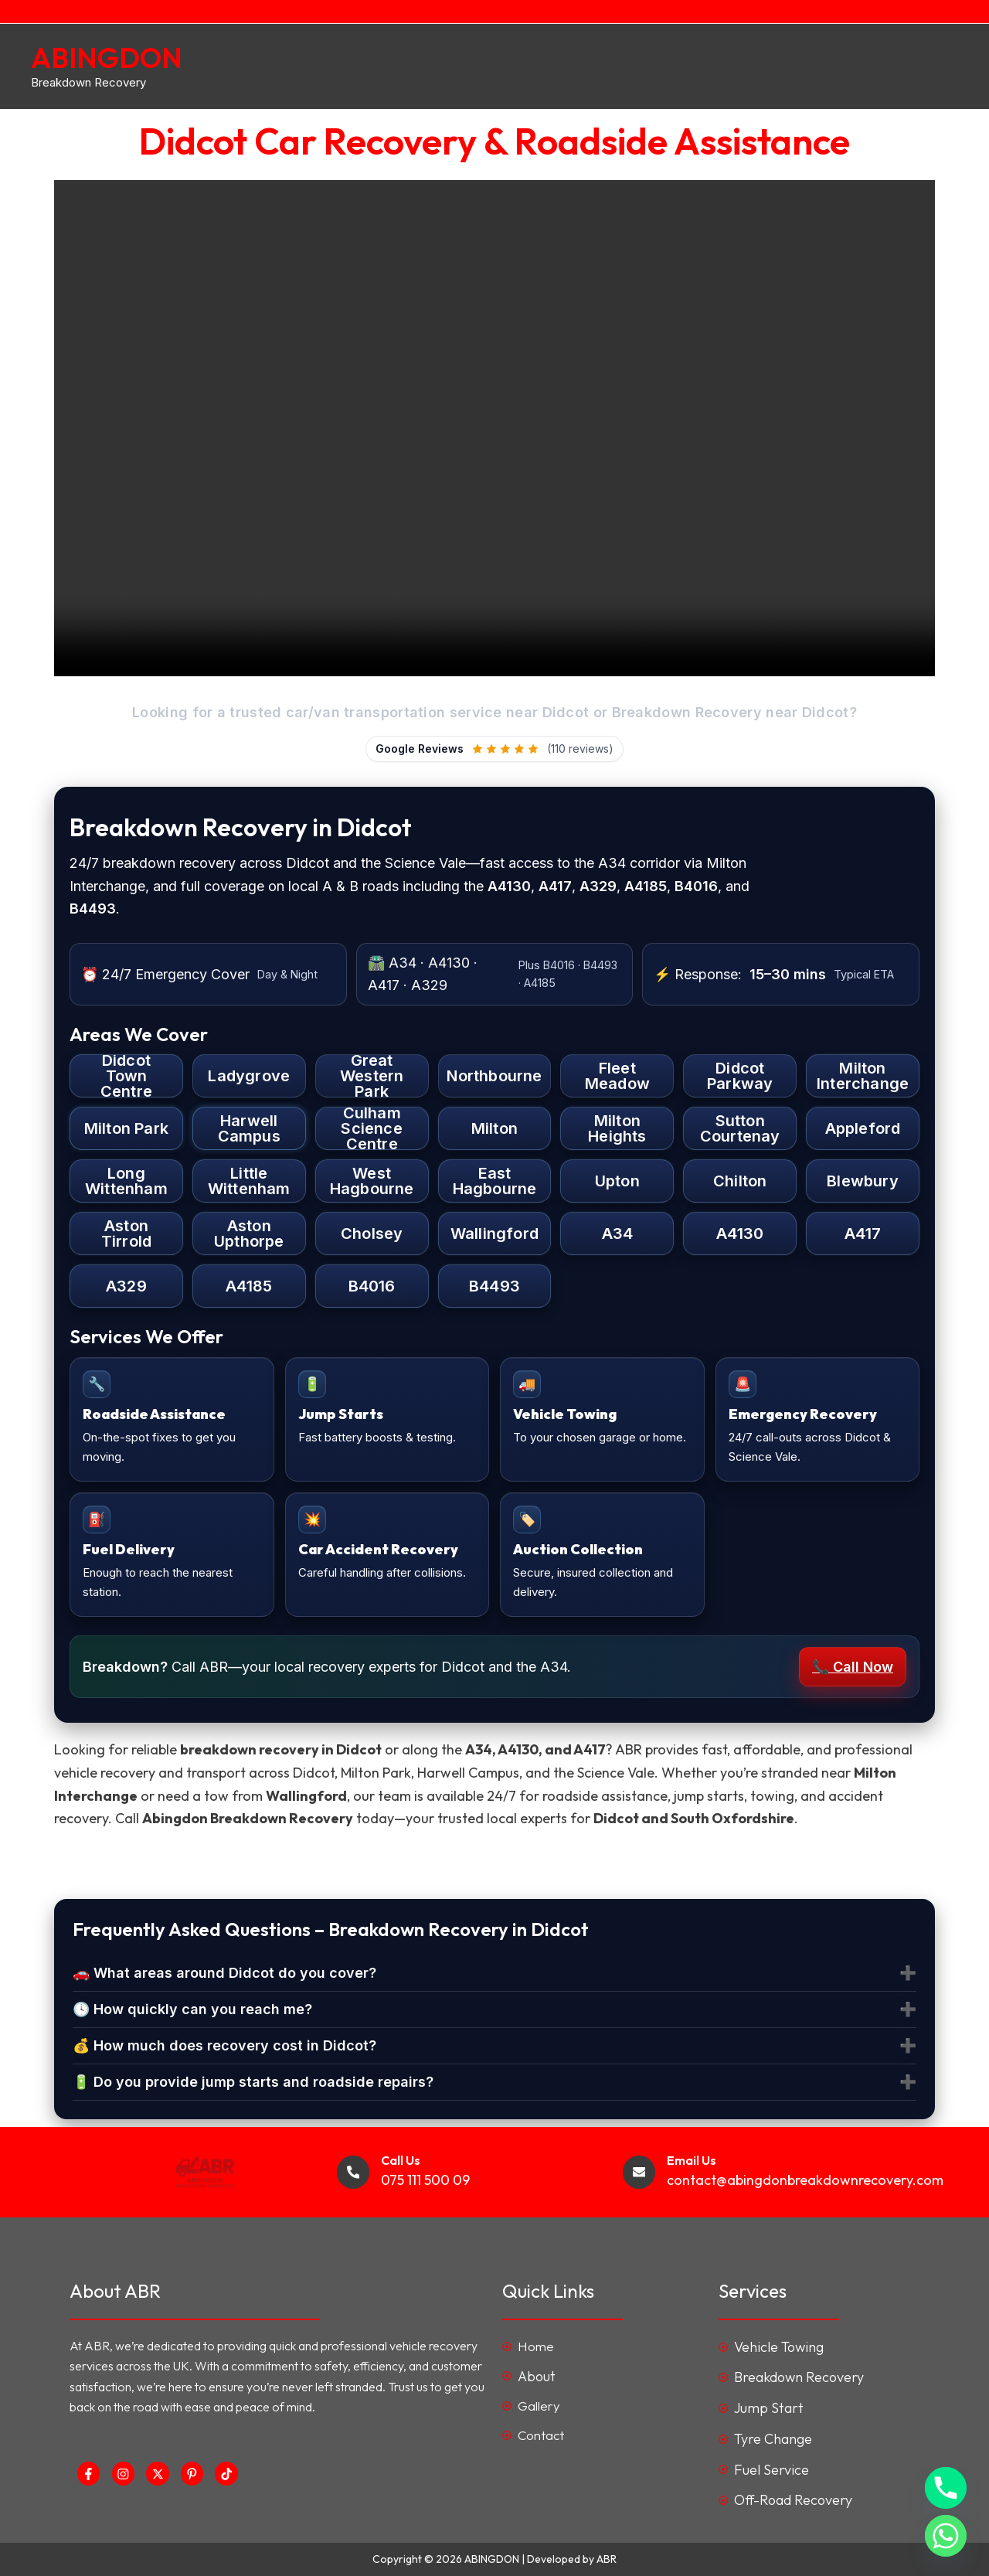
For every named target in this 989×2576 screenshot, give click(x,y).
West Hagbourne (372, 1181)
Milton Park (126, 1128)
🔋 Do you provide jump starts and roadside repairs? (253, 2082)
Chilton (739, 1181)
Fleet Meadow (617, 1076)
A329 (126, 1286)
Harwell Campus (249, 1128)
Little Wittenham (249, 1181)
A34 (618, 1233)
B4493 (494, 1286)
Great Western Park (371, 1075)
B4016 (372, 1286)
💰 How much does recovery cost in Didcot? (224, 2045)
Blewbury (863, 1181)
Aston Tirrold (126, 1234)
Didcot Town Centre (126, 1075)
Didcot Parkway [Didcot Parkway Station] (740, 1076)
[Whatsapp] (946, 2536)
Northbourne (494, 1076)
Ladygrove (249, 1076)
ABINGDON (106, 57)
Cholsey (372, 1233)
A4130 (739, 1233)
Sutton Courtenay (740, 1128)
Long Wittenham (126, 1181)
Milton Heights (617, 1128)
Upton (617, 1181)
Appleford (863, 1128)
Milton (494, 1128)
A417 (863, 1233)
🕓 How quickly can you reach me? (192, 2009)
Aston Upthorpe (249, 1234)
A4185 (249, 1286)
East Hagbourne (495, 1181)
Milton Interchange (863, 1076)
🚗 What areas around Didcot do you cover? (224, 1973)
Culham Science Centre (371, 1128)
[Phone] (946, 2488)
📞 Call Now (852, 1667)
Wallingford (494, 1233)
